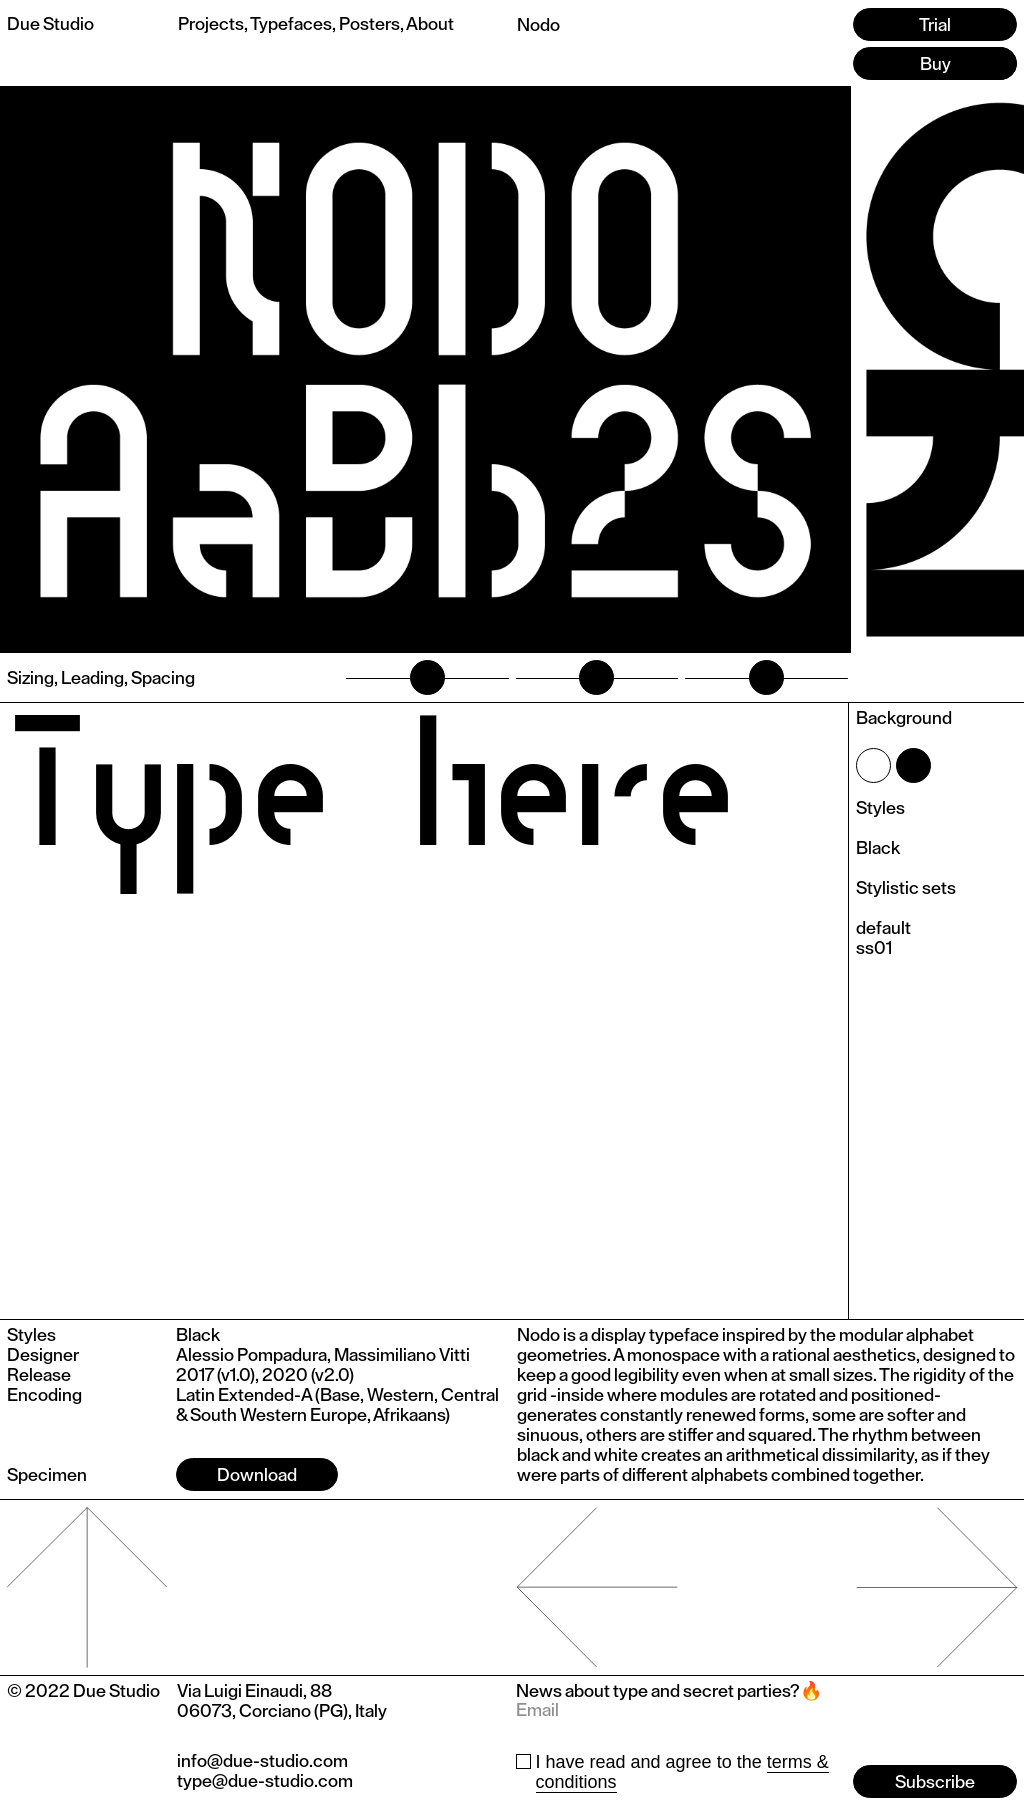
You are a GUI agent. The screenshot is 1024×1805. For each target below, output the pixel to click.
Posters (369, 24)
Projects (211, 24)
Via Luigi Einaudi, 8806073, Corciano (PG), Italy (282, 1701)
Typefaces (291, 24)
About (430, 24)
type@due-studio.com (265, 1781)
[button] (937, 369)
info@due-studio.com (262, 1761)
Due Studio (50, 24)
